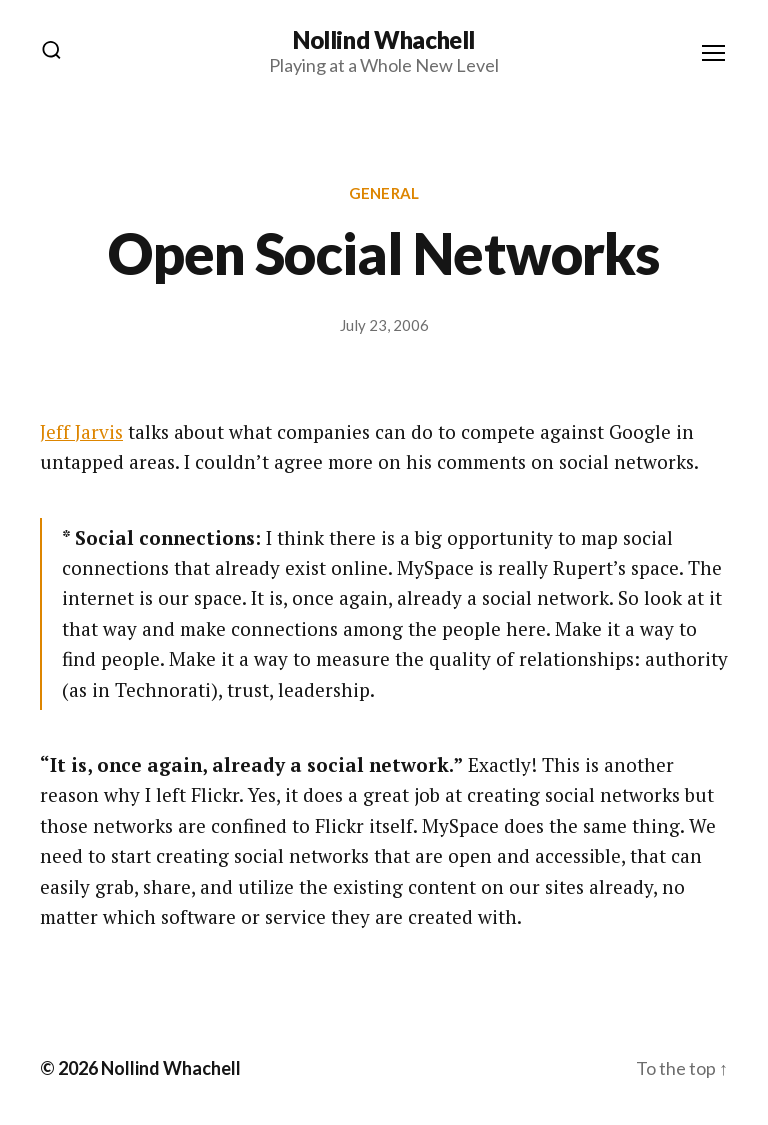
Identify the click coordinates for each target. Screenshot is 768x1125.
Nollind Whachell (384, 40)
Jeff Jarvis (81, 431)
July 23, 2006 (384, 325)
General (384, 193)
